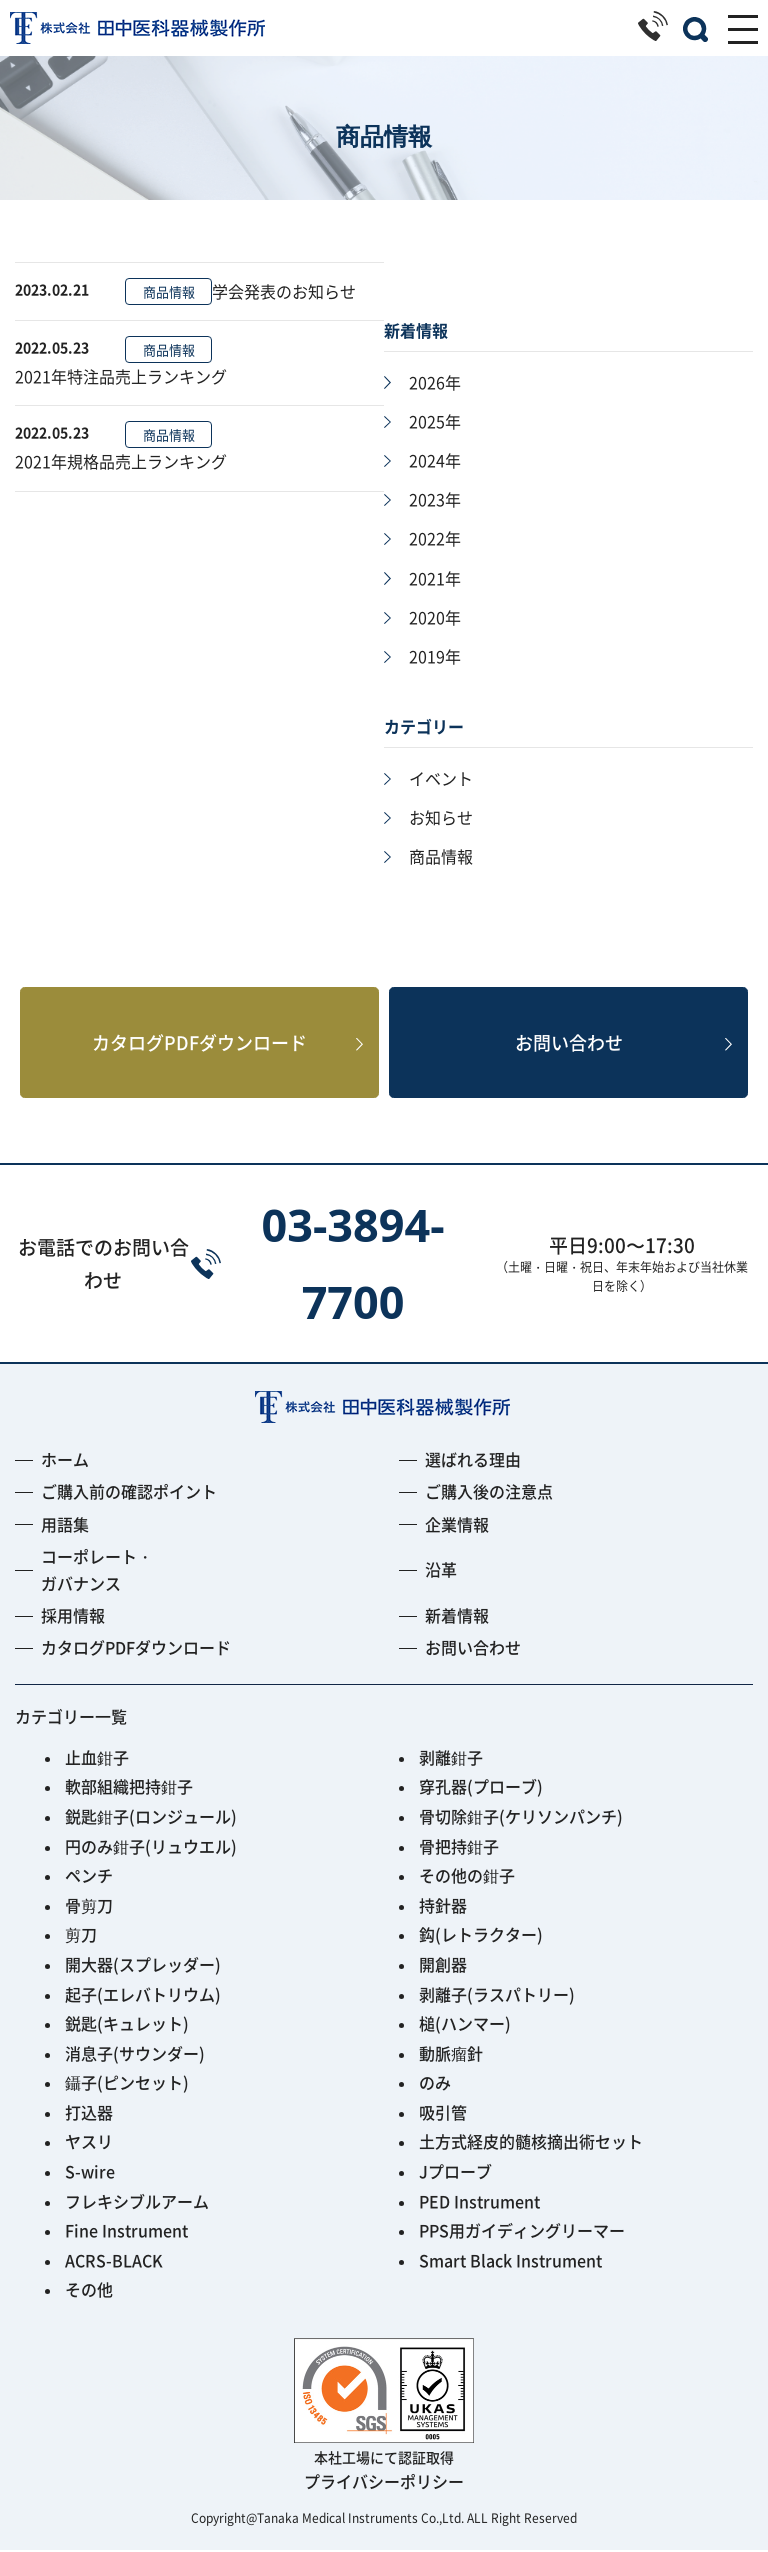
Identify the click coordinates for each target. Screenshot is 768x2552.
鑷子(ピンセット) (127, 2084)
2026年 (435, 382)
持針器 (443, 1907)
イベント (441, 778)
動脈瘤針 (451, 2055)
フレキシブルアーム (137, 2203)
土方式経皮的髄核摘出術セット (531, 2143)
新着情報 (457, 1617)
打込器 (89, 2114)
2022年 (435, 538)
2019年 (435, 656)
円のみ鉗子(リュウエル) (151, 1848)
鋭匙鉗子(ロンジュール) (151, 1818)
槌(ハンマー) (465, 2025)
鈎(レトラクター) (481, 1936)
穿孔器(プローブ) (481, 1788)
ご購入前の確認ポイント (129, 1493)
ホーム (65, 1461)
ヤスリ (89, 2143)
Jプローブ (455, 2173)
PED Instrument (479, 2203)
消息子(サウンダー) (135, 2055)
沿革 (441, 1571)
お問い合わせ (569, 1043)
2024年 (435, 460)
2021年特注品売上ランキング (121, 376)
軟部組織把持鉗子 (129, 1788)
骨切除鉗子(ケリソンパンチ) (521, 1818)
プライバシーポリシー (384, 2483)
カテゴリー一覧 (71, 1718)
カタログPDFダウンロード (199, 1043)
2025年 (435, 421)
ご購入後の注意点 (489, 1493)
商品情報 (169, 291)
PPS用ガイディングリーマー (522, 2232)
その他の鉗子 (467, 1877)
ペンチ (89, 1877)
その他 (89, 2291)
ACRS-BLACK (114, 2262)
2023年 (435, 499)
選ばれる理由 (473, 1461)
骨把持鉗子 (459, 1848)
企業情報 (457, 1526)
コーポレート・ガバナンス (97, 1571)
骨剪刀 (89, 1907)
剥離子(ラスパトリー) (497, 1996)
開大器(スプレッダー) (143, 1966)
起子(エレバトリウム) (143, 1996)
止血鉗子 (97, 1759)
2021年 (435, 578)
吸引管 (443, 2114)
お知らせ (441, 817)
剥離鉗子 (451, 1759)
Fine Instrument (126, 2232)
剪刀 (81, 1936)
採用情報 (73, 1617)
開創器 (443, 1966)
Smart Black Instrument (510, 2262)
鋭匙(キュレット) (127, 2025)
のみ (435, 2084)
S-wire (90, 2173)
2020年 (435, 617)
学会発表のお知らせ (284, 291)
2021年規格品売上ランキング (121, 461)
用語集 (65, 1526)
